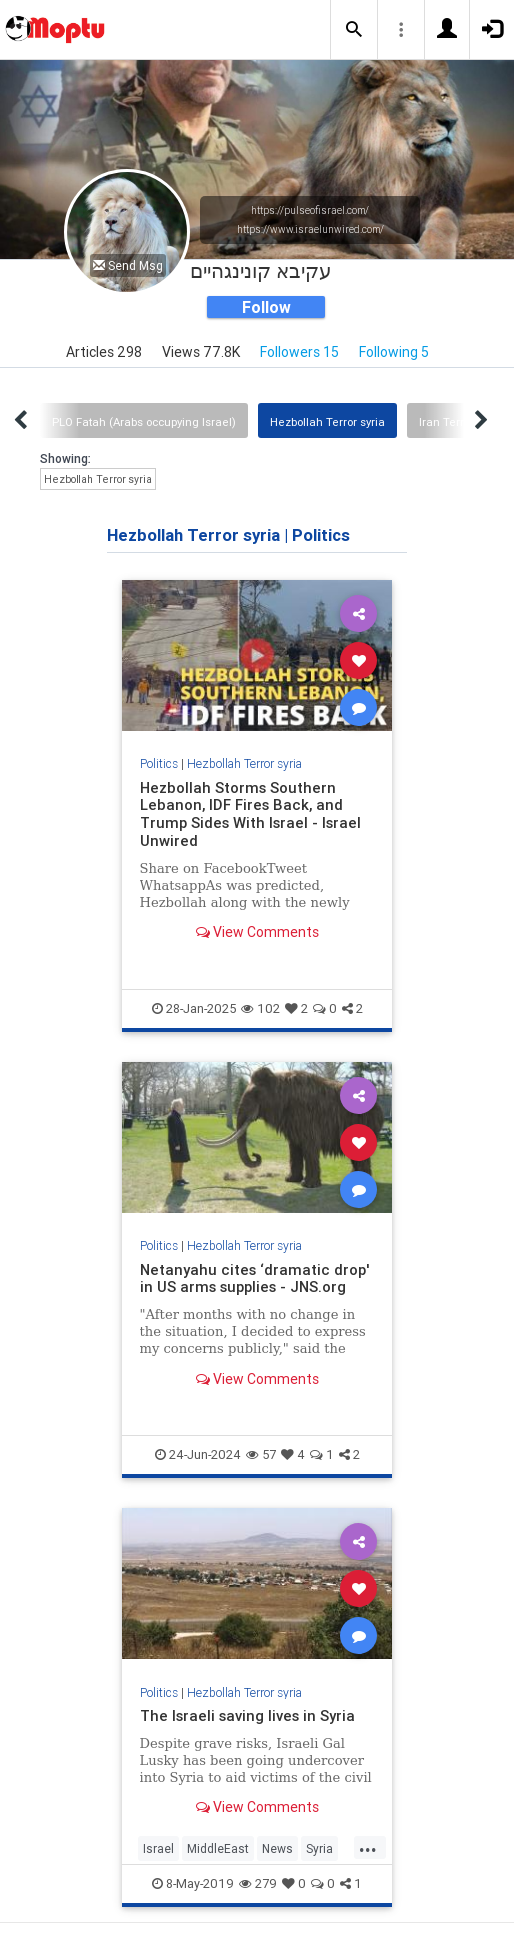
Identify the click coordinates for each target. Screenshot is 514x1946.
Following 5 (394, 352)
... (368, 1847)
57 (261, 1454)
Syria (319, 1848)
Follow (266, 307)
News (277, 1848)
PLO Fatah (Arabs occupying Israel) (144, 422)
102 (260, 1008)
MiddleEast (218, 1848)
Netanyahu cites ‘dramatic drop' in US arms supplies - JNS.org (254, 1278)
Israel (158, 1848)
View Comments (257, 932)
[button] (354, 30)
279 (258, 1883)
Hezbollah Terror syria (327, 422)
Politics (159, 763)
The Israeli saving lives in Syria (247, 1715)
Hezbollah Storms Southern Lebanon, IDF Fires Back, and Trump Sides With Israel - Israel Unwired (250, 814)
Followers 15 (299, 352)
